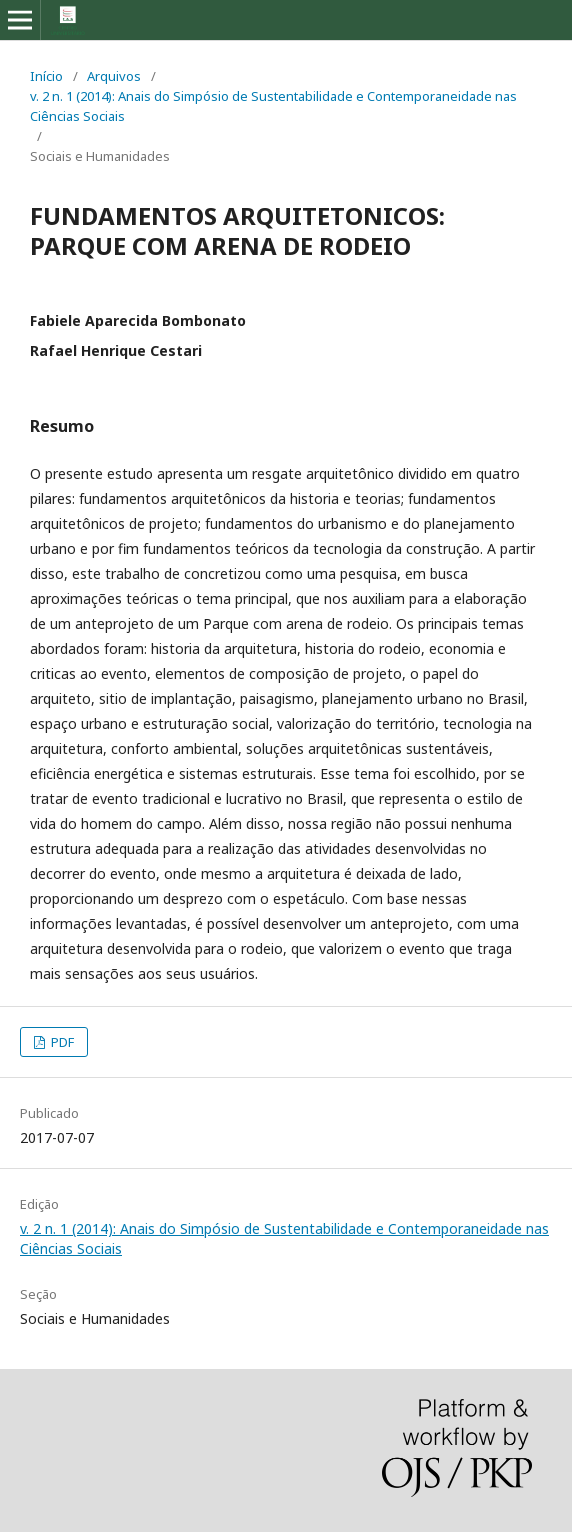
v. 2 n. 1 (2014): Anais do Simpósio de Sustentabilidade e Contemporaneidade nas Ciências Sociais (273, 106)
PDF (61, 1042)
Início (46, 76)
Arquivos (114, 76)
